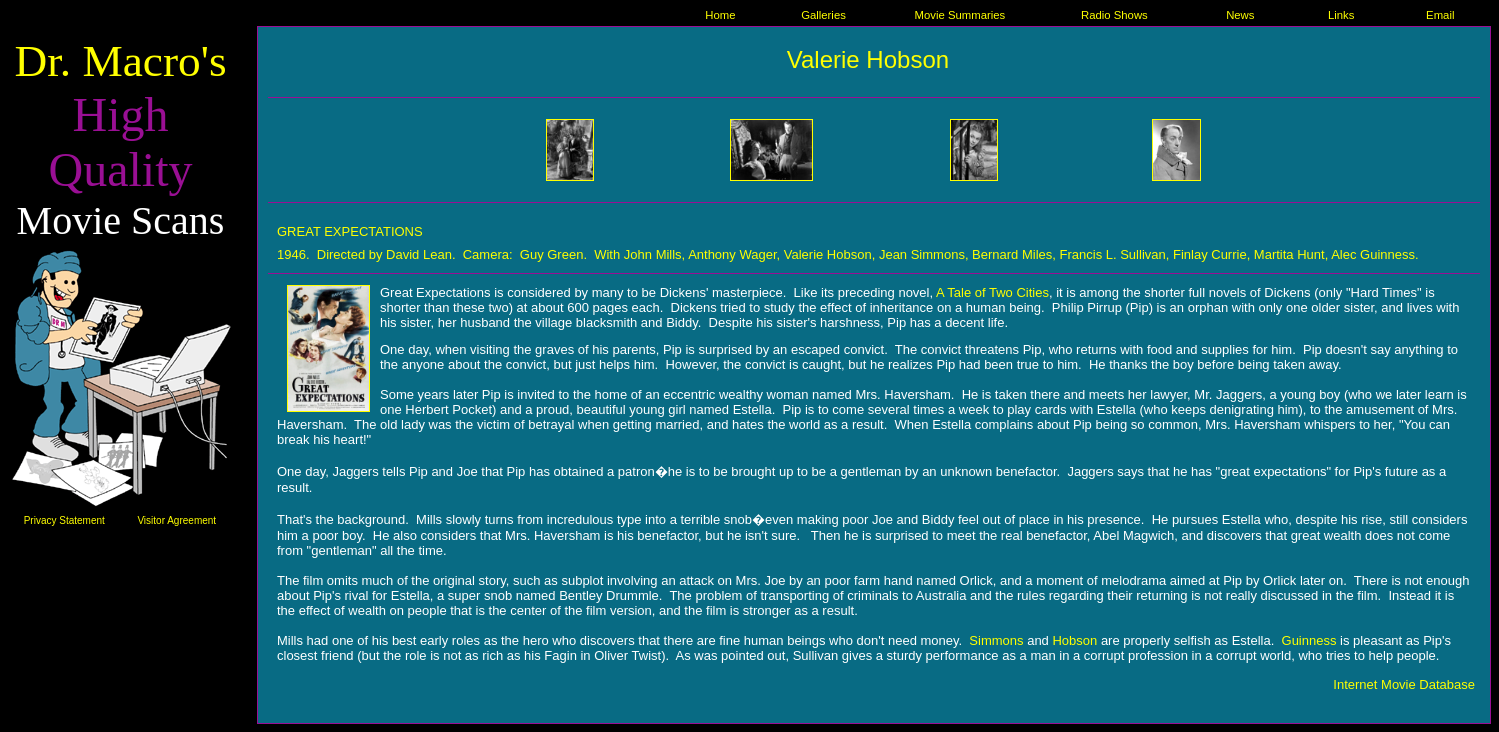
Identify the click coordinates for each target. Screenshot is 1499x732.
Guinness (1309, 640)
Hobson (1074, 640)
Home (720, 15)
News (1240, 15)
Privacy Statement (64, 520)
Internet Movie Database (1404, 684)
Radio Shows (1114, 15)
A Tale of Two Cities (992, 292)
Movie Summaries (960, 15)
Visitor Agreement (176, 520)
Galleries (823, 15)
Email (1440, 15)
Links (1341, 15)
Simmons (996, 640)
